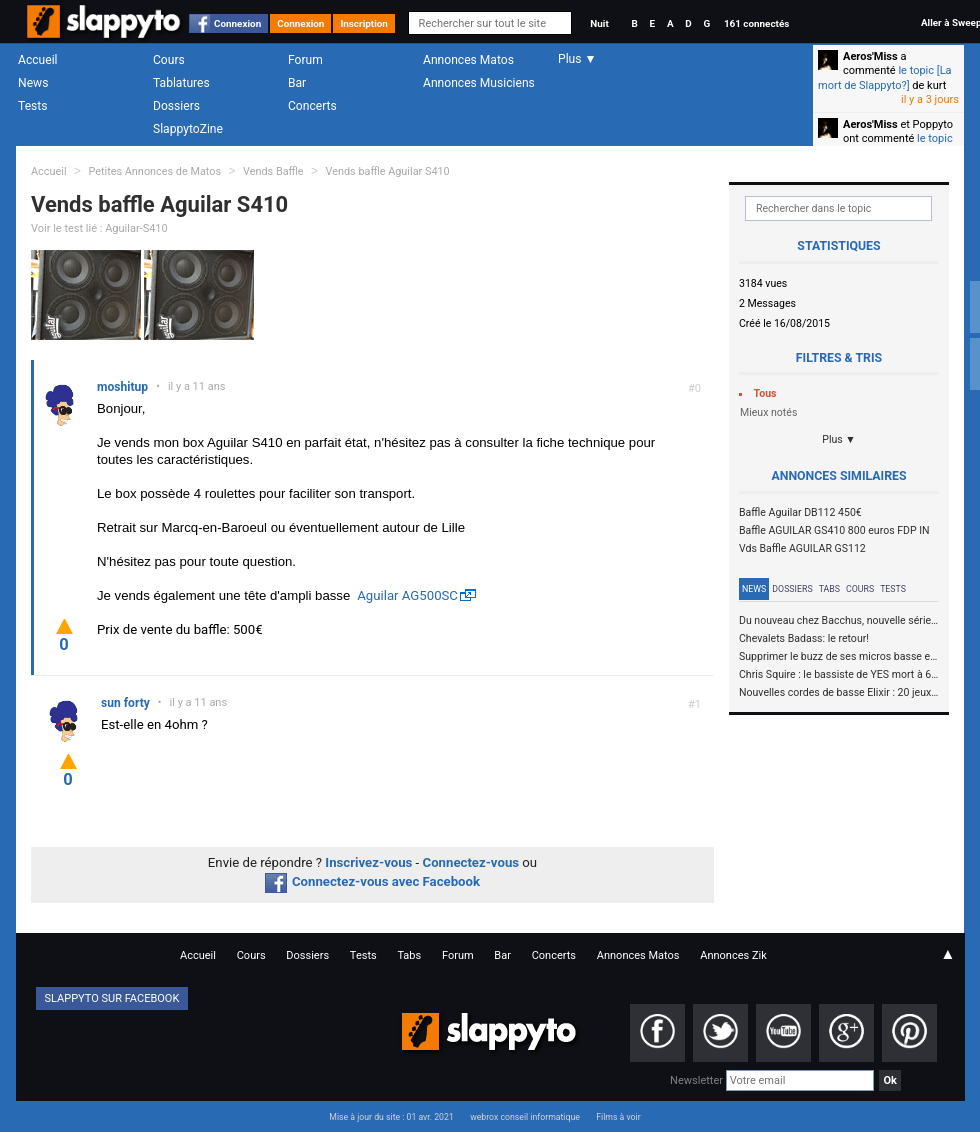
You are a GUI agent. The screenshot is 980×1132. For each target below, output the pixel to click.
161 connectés (756, 23)
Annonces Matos (468, 60)
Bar (297, 83)
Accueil (38, 60)
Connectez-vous (471, 862)
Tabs (829, 589)
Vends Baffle (273, 171)
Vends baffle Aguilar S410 (387, 171)
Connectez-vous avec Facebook (372, 881)
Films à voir (618, 1117)
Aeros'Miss (870, 56)
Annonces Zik (733, 955)
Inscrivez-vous (368, 862)
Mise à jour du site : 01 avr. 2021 (391, 1117)
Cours (169, 60)
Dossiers (176, 106)
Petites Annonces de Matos (154, 171)
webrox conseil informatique (525, 1117)
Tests (32, 106)
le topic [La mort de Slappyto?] (885, 77)
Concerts (312, 106)
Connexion (237, 23)
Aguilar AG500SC (407, 595)
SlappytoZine (188, 129)
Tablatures (181, 83)
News (33, 83)
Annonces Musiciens (479, 83)
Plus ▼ (839, 439)
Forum (305, 60)
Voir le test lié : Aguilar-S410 (99, 228)
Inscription (364, 23)
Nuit (599, 23)
